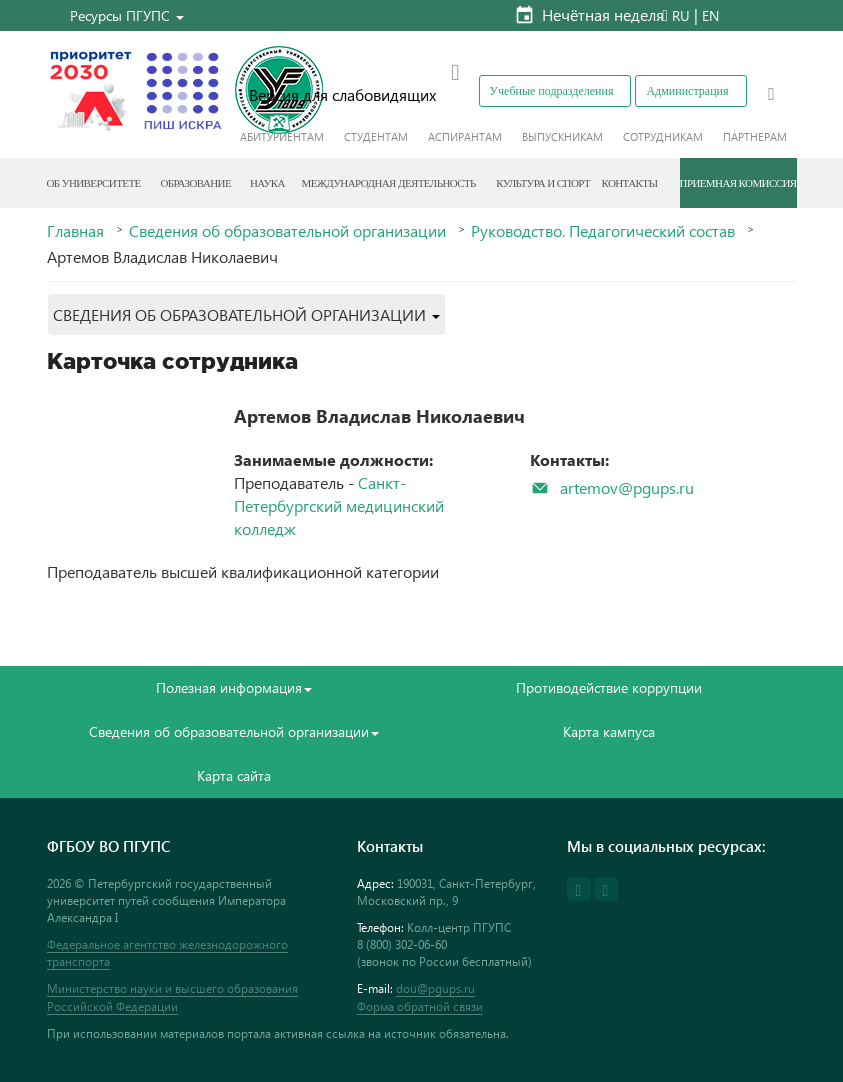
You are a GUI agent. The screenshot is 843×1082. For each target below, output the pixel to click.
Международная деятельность (389, 183)
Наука (267, 183)
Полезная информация (234, 687)
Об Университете (94, 183)
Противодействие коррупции (609, 687)
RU (681, 15)
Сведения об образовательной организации (287, 231)
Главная (75, 231)
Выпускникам (562, 136)
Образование (195, 183)
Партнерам (755, 136)
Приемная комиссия (738, 183)
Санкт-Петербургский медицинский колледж (339, 505)
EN (710, 15)
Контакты (629, 183)
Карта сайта (234, 775)
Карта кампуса (609, 731)
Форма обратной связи (420, 1006)
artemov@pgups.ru (627, 487)
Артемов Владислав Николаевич (379, 415)
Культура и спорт (543, 183)
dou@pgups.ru (435, 988)
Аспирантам (465, 136)
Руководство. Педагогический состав (603, 231)
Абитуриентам (282, 136)
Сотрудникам (663, 136)
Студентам (376, 136)
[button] (127, 15)
